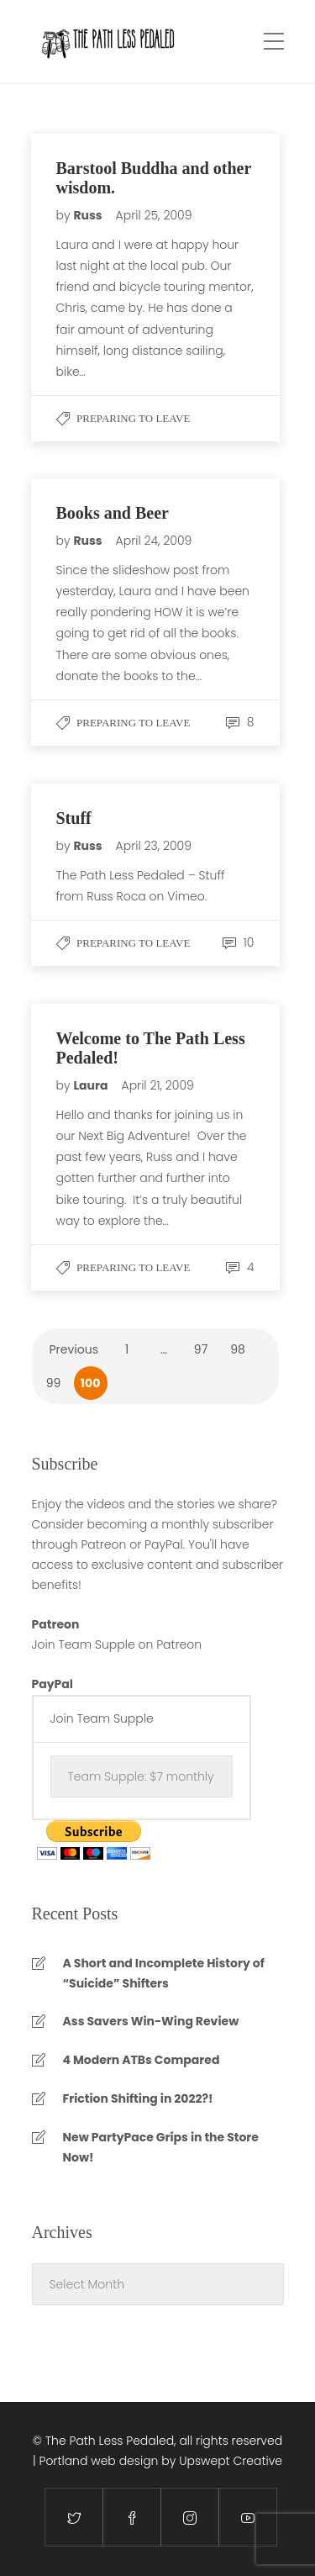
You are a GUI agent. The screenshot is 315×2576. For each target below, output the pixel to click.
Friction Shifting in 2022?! (138, 2098)
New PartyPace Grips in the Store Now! (161, 2147)
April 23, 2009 (154, 845)
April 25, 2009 (154, 215)
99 (53, 1383)
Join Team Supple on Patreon (117, 1644)
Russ (88, 215)
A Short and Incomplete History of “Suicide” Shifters (164, 1973)
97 (200, 1349)
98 (237, 1349)
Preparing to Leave (133, 418)
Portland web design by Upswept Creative (160, 2460)
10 (239, 942)
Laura (91, 1085)
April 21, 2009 (158, 1085)
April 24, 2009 (154, 540)
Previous (74, 1349)
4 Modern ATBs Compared (141, 2059)
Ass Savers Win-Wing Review (151, 2021)
